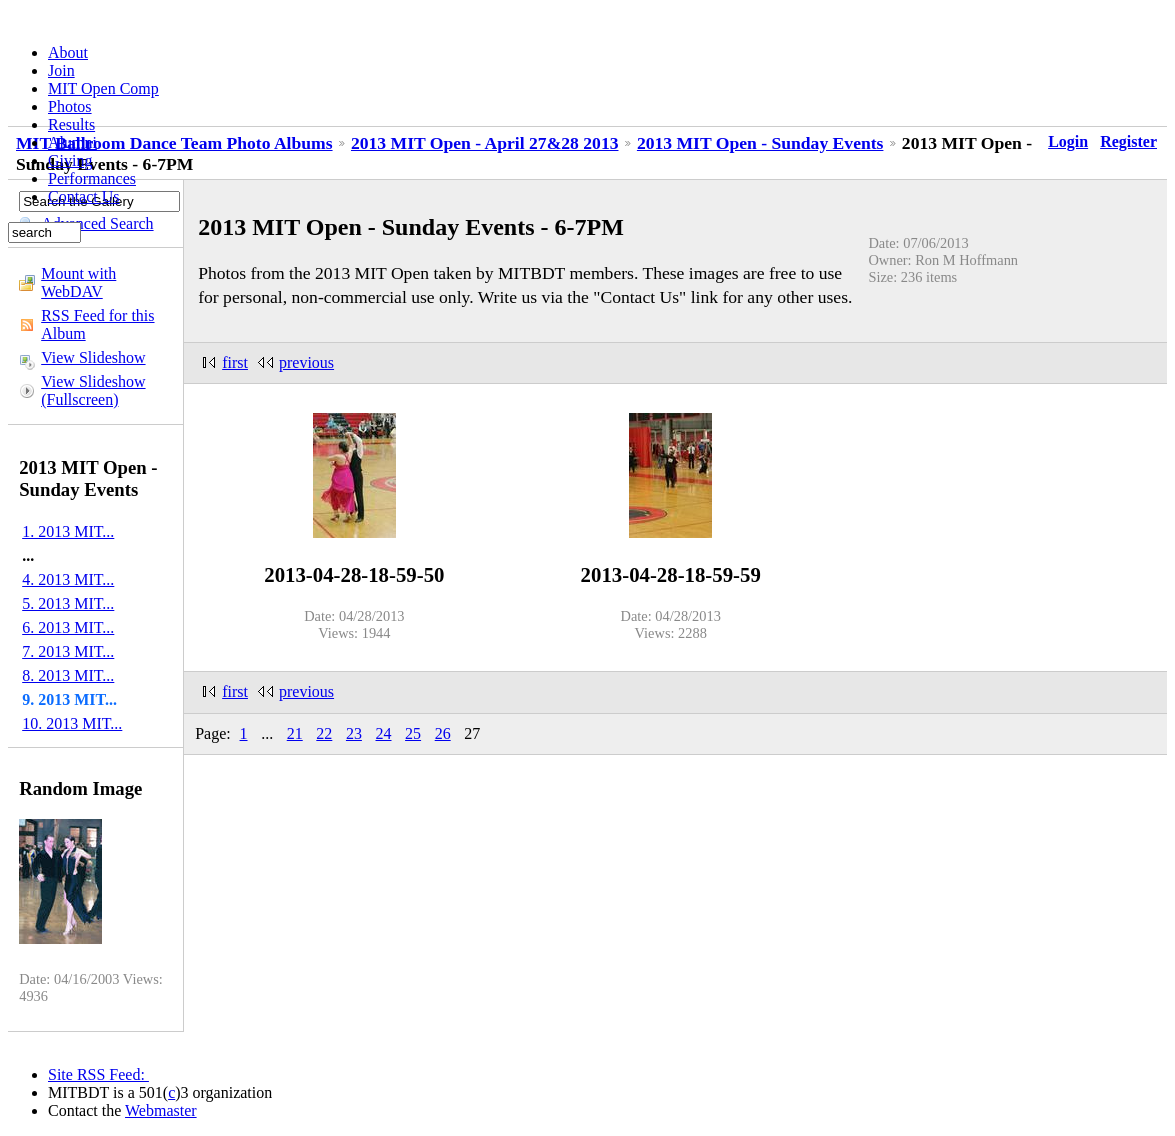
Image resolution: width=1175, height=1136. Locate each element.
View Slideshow (93, 357)
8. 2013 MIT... (68, 675)
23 (354, 733)
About (68, 52)
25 (413, 733)
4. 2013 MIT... (68, 579)
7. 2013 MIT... (68, 651)
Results (71, 124)
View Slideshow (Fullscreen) (93, 390)
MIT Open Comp (103, 88)
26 (443, 733)
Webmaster (161, 1110)
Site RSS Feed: (98, 1074)
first (235, 362)
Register (1128, 141)
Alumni (72, 142)
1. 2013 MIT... (68, 531)
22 (324, 733)
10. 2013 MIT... (72, 723)
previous (306, 362)
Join (61, 70)
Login (1068, 141)
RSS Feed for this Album (97, 324)
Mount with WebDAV (78, 282)
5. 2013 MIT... (68, 603)
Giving (70, 160)
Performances (92, 178)
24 (384, 733)
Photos (70, 106)
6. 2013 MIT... (68, 627)
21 (295, 733)
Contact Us (84, 196)
